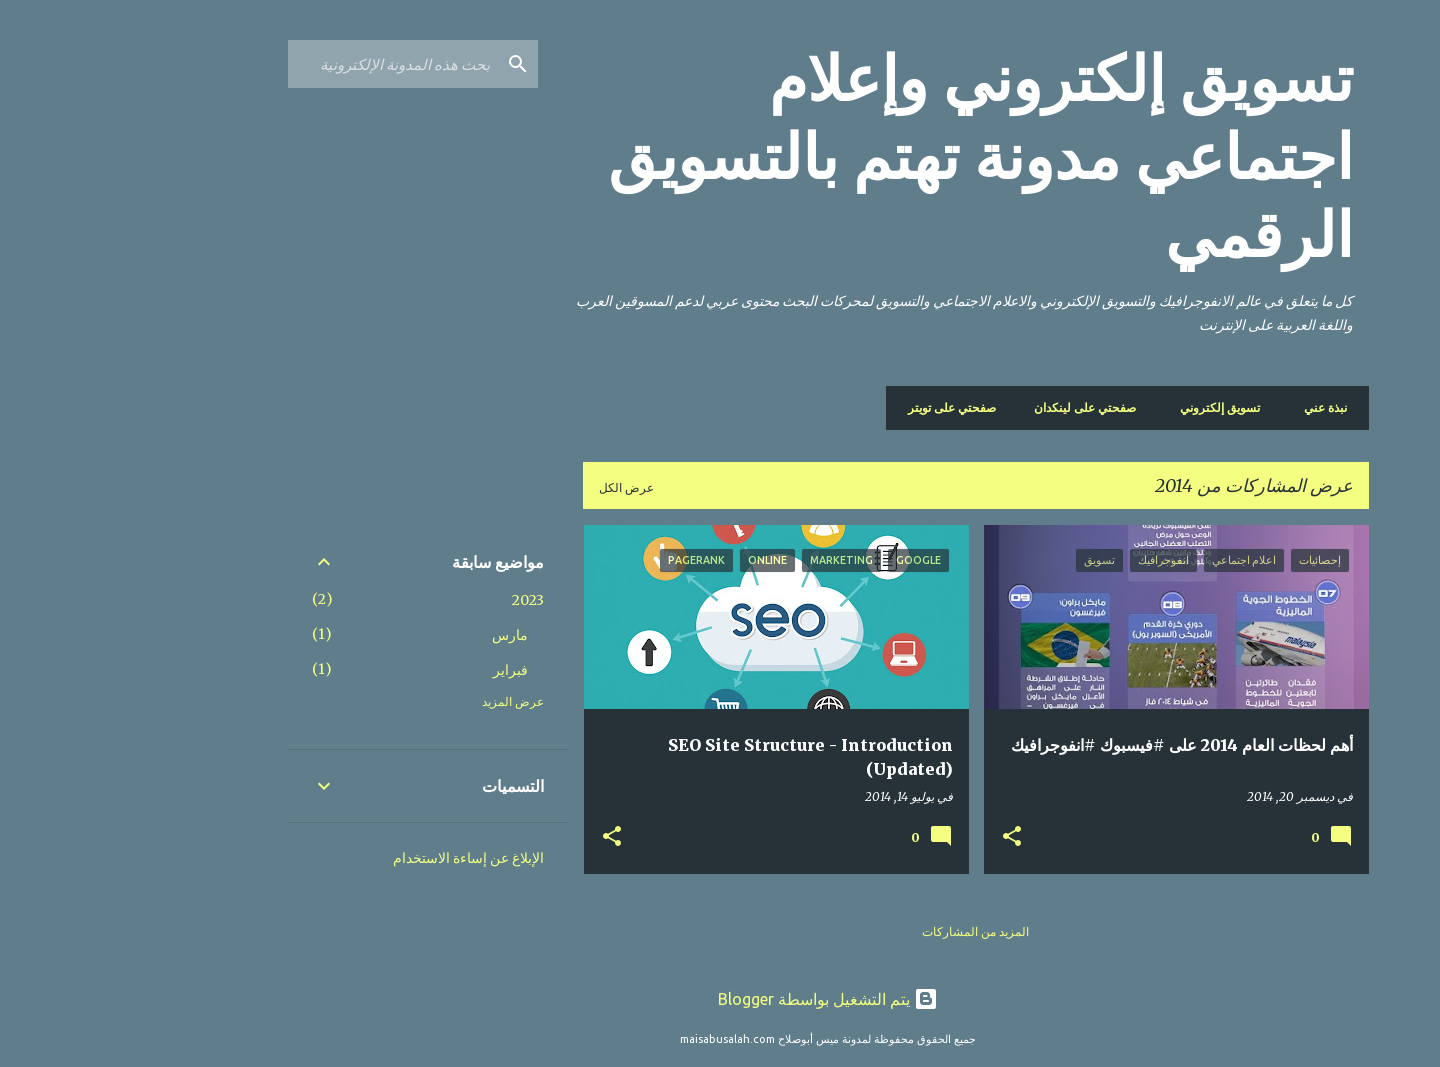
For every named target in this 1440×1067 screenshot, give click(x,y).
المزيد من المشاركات (867, 931)
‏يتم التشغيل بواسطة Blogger (720, 999)
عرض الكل (518, 487)
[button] (904, 837)
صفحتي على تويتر (850, 407)
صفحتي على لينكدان (983, 407)
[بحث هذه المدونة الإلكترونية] (285, 64)
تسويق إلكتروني (1118, 407)
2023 (420, 600)
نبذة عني (1217, 407)
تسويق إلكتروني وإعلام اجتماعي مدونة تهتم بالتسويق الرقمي (872, 157)
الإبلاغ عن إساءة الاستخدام (360, 858)
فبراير (402, 670)
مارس (402, 635)
